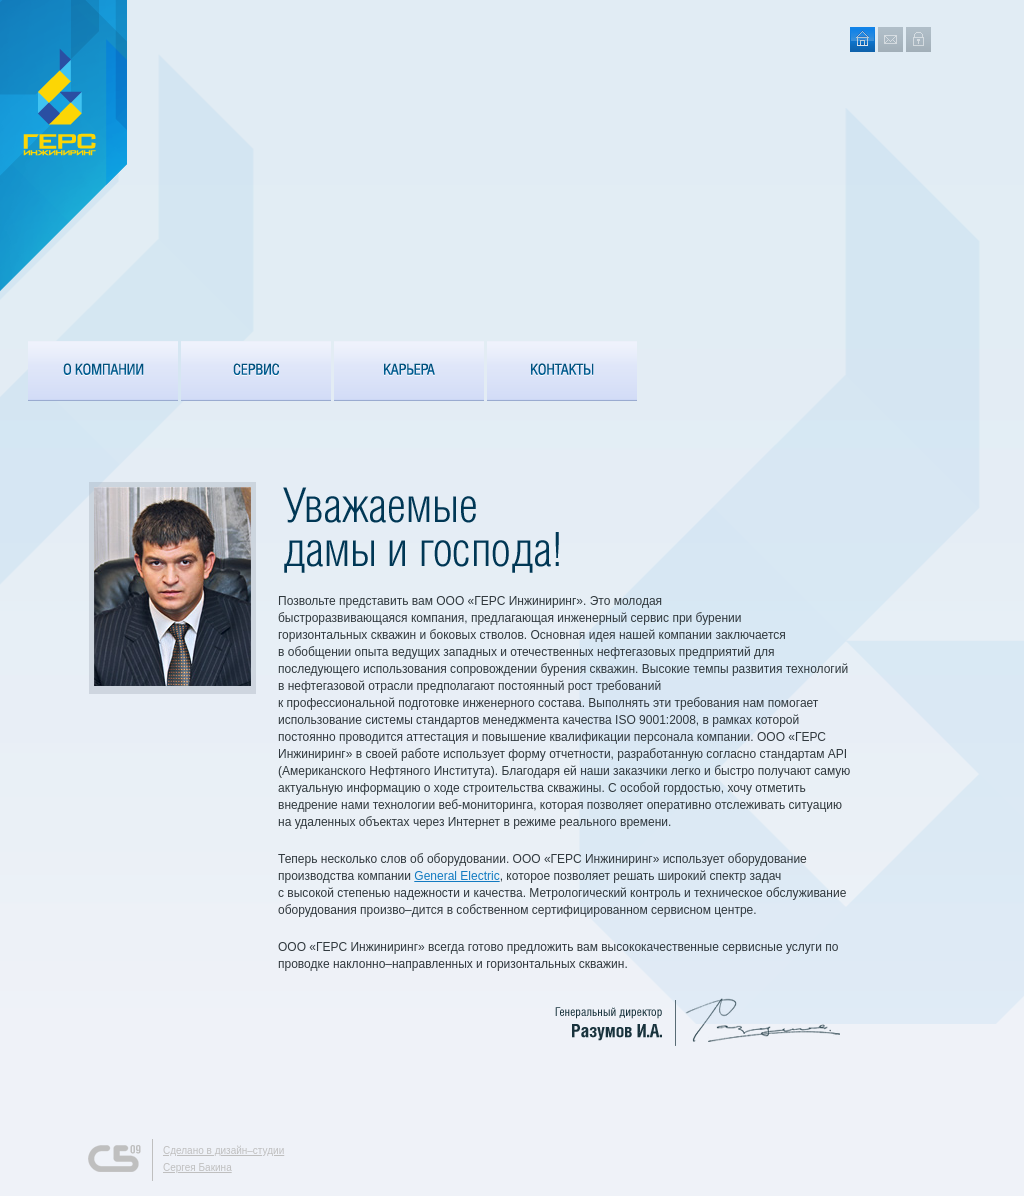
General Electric (456, 876)
